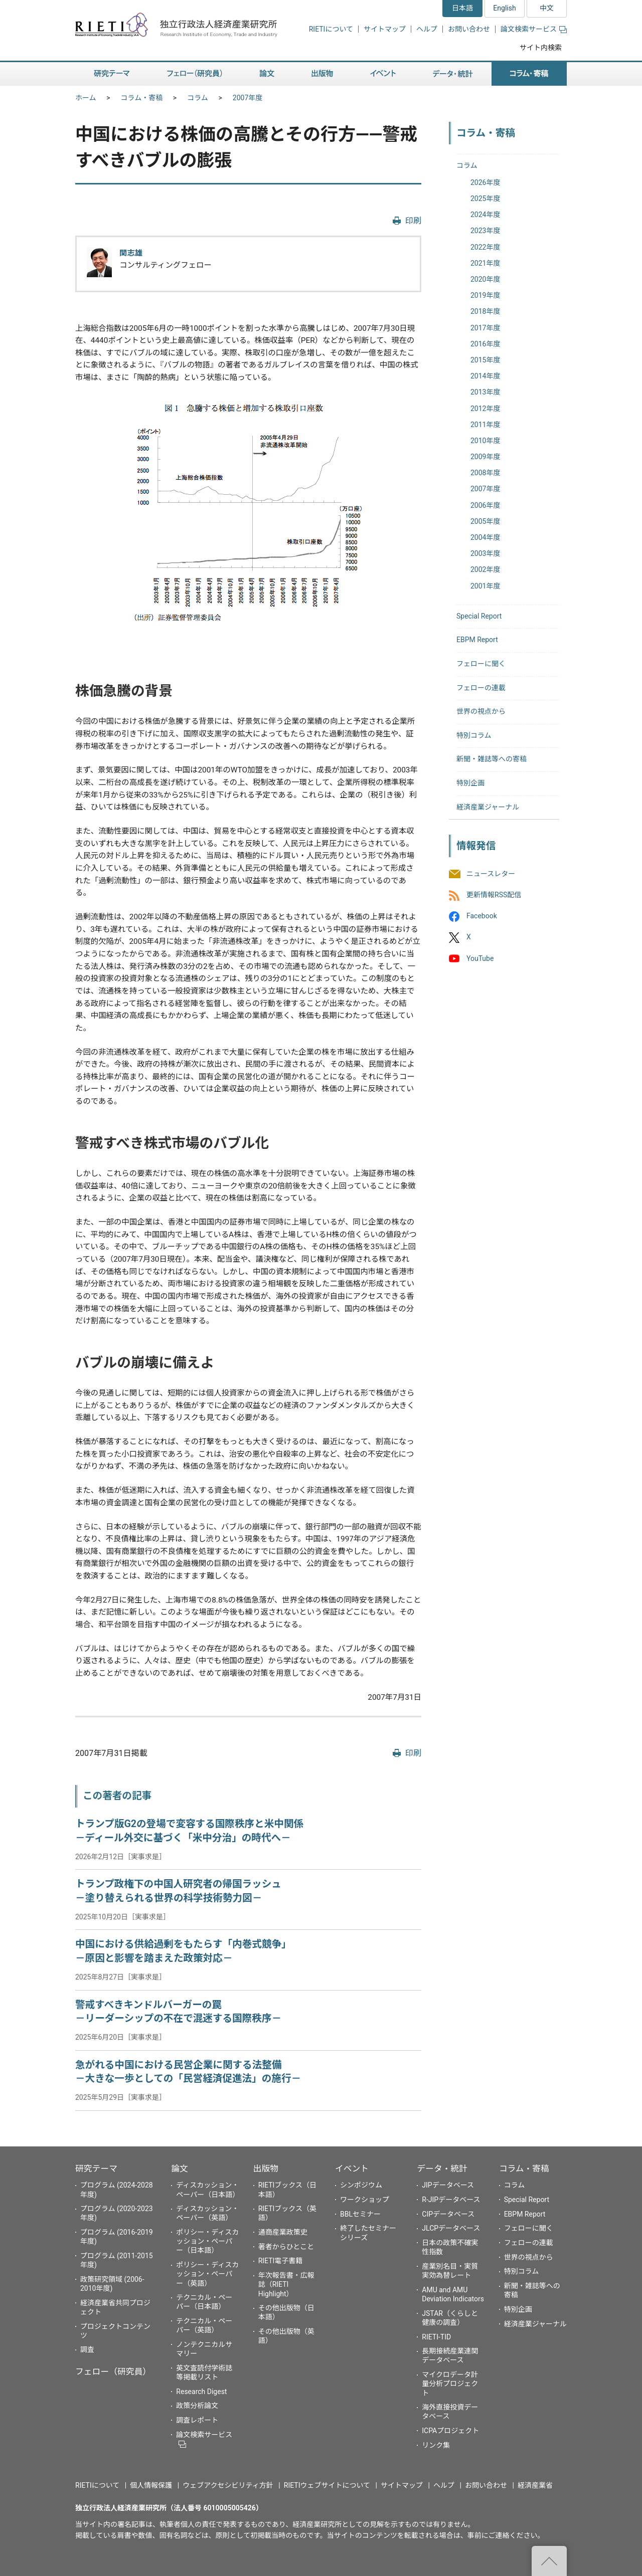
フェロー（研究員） (113, 2371)
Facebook (481, 916)
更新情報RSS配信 (493, 895)
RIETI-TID (436, 2337)
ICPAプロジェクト (450, 2431)
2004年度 (485, 537)
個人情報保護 (151, 2485)
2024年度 (485, 215)
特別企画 (470, 783)
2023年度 (485, 231)
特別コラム (474, 735)
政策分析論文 (197, 2406)
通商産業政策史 (282, 2232)
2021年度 (485, 263)
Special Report (479, 616)
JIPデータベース (448, 2185)
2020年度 (485, 279)
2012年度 (485, 409)
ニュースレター (490, 874)
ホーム (85, 98)
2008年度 (485, 473)
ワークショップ (364, 2200)
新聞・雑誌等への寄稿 (491, 759)
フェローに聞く (481, 664)
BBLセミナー (360, 2214)
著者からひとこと (286, 2247)
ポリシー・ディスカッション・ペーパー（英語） (207, 2274)
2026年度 (485, 182)
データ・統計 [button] (453, 74)
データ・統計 (442, 2168)
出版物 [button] (322, 74)
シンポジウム (361, 2185)
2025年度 (485, 198)
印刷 (413, 221)
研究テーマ (96, 2168)
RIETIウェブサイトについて (327, 2485)
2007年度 (247, 98)
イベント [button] (383, 74)
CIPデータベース (448, 2214)
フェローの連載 (481, 688)
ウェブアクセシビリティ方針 (228, 2485)
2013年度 (485, 392)
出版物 (265, 2168)
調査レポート (197, 2420)
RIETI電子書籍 (280, 2261)
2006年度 (485, 505)
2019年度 (485, 295)
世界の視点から (481, 711)
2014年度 (485, 376)
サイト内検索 (541, 48)
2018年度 (485, 311)
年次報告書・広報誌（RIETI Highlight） (286, 2284)
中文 (547, 8)
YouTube (480, 958)
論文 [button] (267, 74)
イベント (352, 2168)
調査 (87, 2349)
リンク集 (436, 2445)
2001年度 (485, 586)
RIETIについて (331, 29)
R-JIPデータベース (451, 2200)
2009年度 (485, 457)
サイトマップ (385, 29)
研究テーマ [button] (111, 74)
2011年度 (485, 425)
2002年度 (485, 569)
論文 (179, 2168)
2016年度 (485, 344)
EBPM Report (477, 640)
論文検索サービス (534, 29)
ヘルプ (426, 29)
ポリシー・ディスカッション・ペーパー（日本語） (207, 2241)
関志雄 (130, 253)
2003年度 (485, 553)
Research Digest (201, 2392)
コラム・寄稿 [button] (529, 74)
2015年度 (485, 360)
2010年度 (485, 441)
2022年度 (485, 247)
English (504, 8)
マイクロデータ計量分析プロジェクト (450, 2383)
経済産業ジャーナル (487, 807)
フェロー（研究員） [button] (194, 74)
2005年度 (485, 521)
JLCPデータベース (451, 2228)
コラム (197, 98)
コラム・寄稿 (142, 98)
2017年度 (485, 328)
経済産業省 (535, 2485)
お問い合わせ (469, 29)
